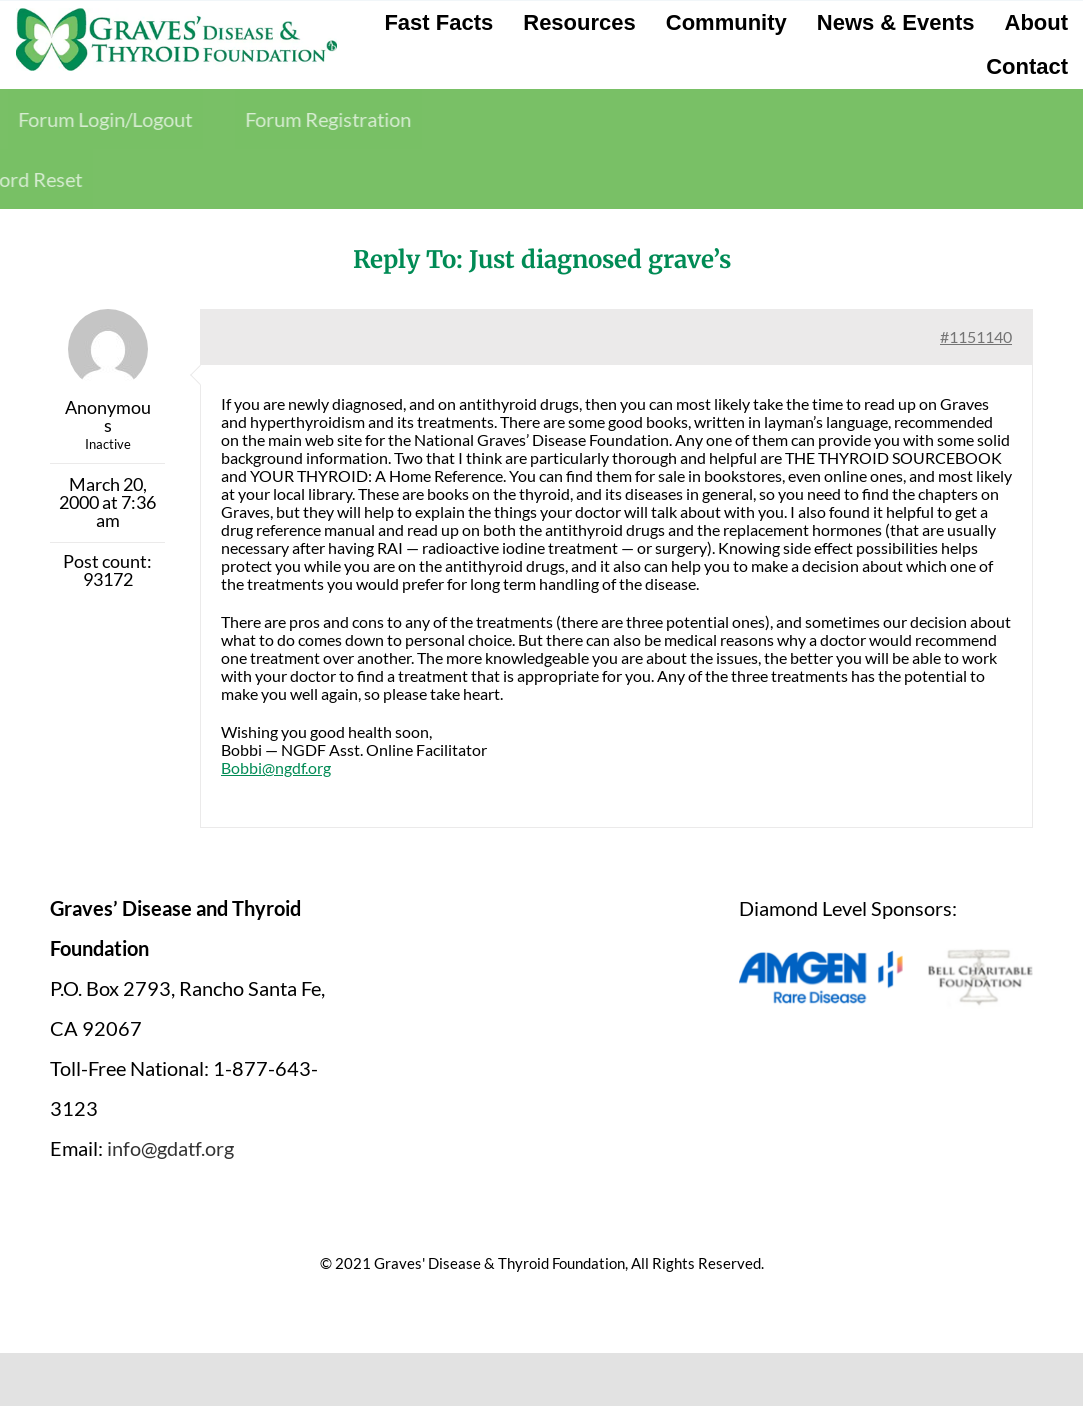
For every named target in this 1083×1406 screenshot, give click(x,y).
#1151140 (976, 336)
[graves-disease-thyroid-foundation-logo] (176, 15)
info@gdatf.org (170, 1148)
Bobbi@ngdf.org (276, 767)
